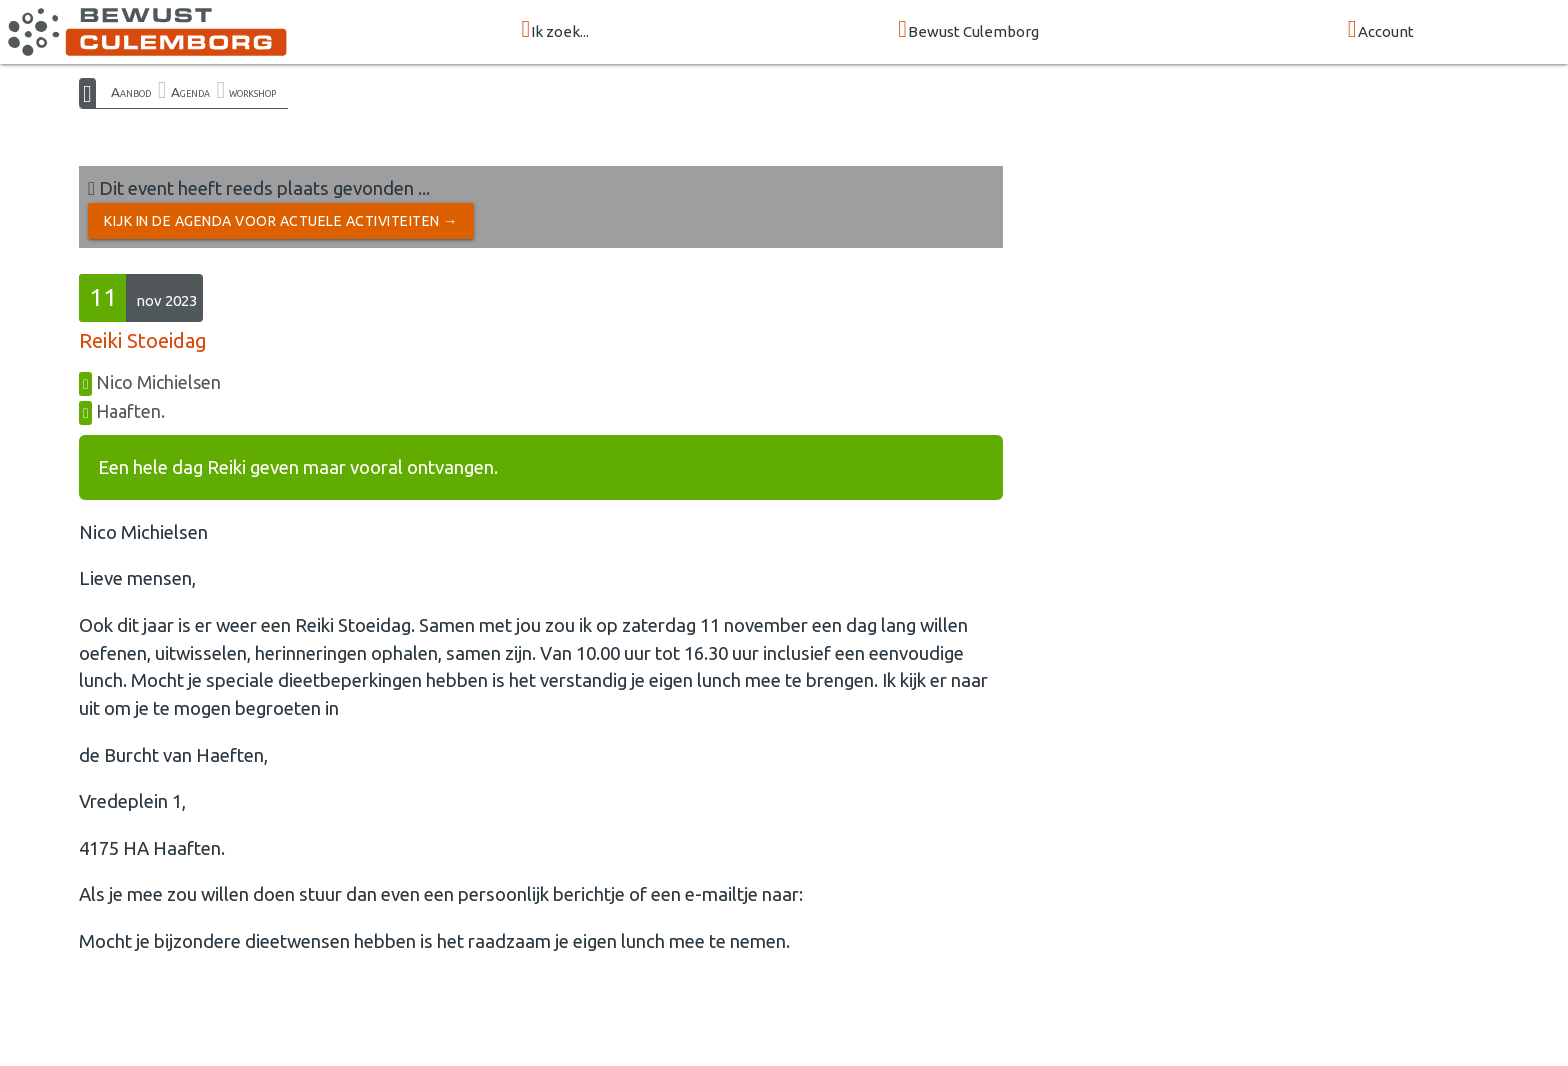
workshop (252, 92)
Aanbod (131, 92)
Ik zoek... (555, 30)
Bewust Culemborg (968, 30)
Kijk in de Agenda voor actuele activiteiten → (281, 221)
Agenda (190, 92)
